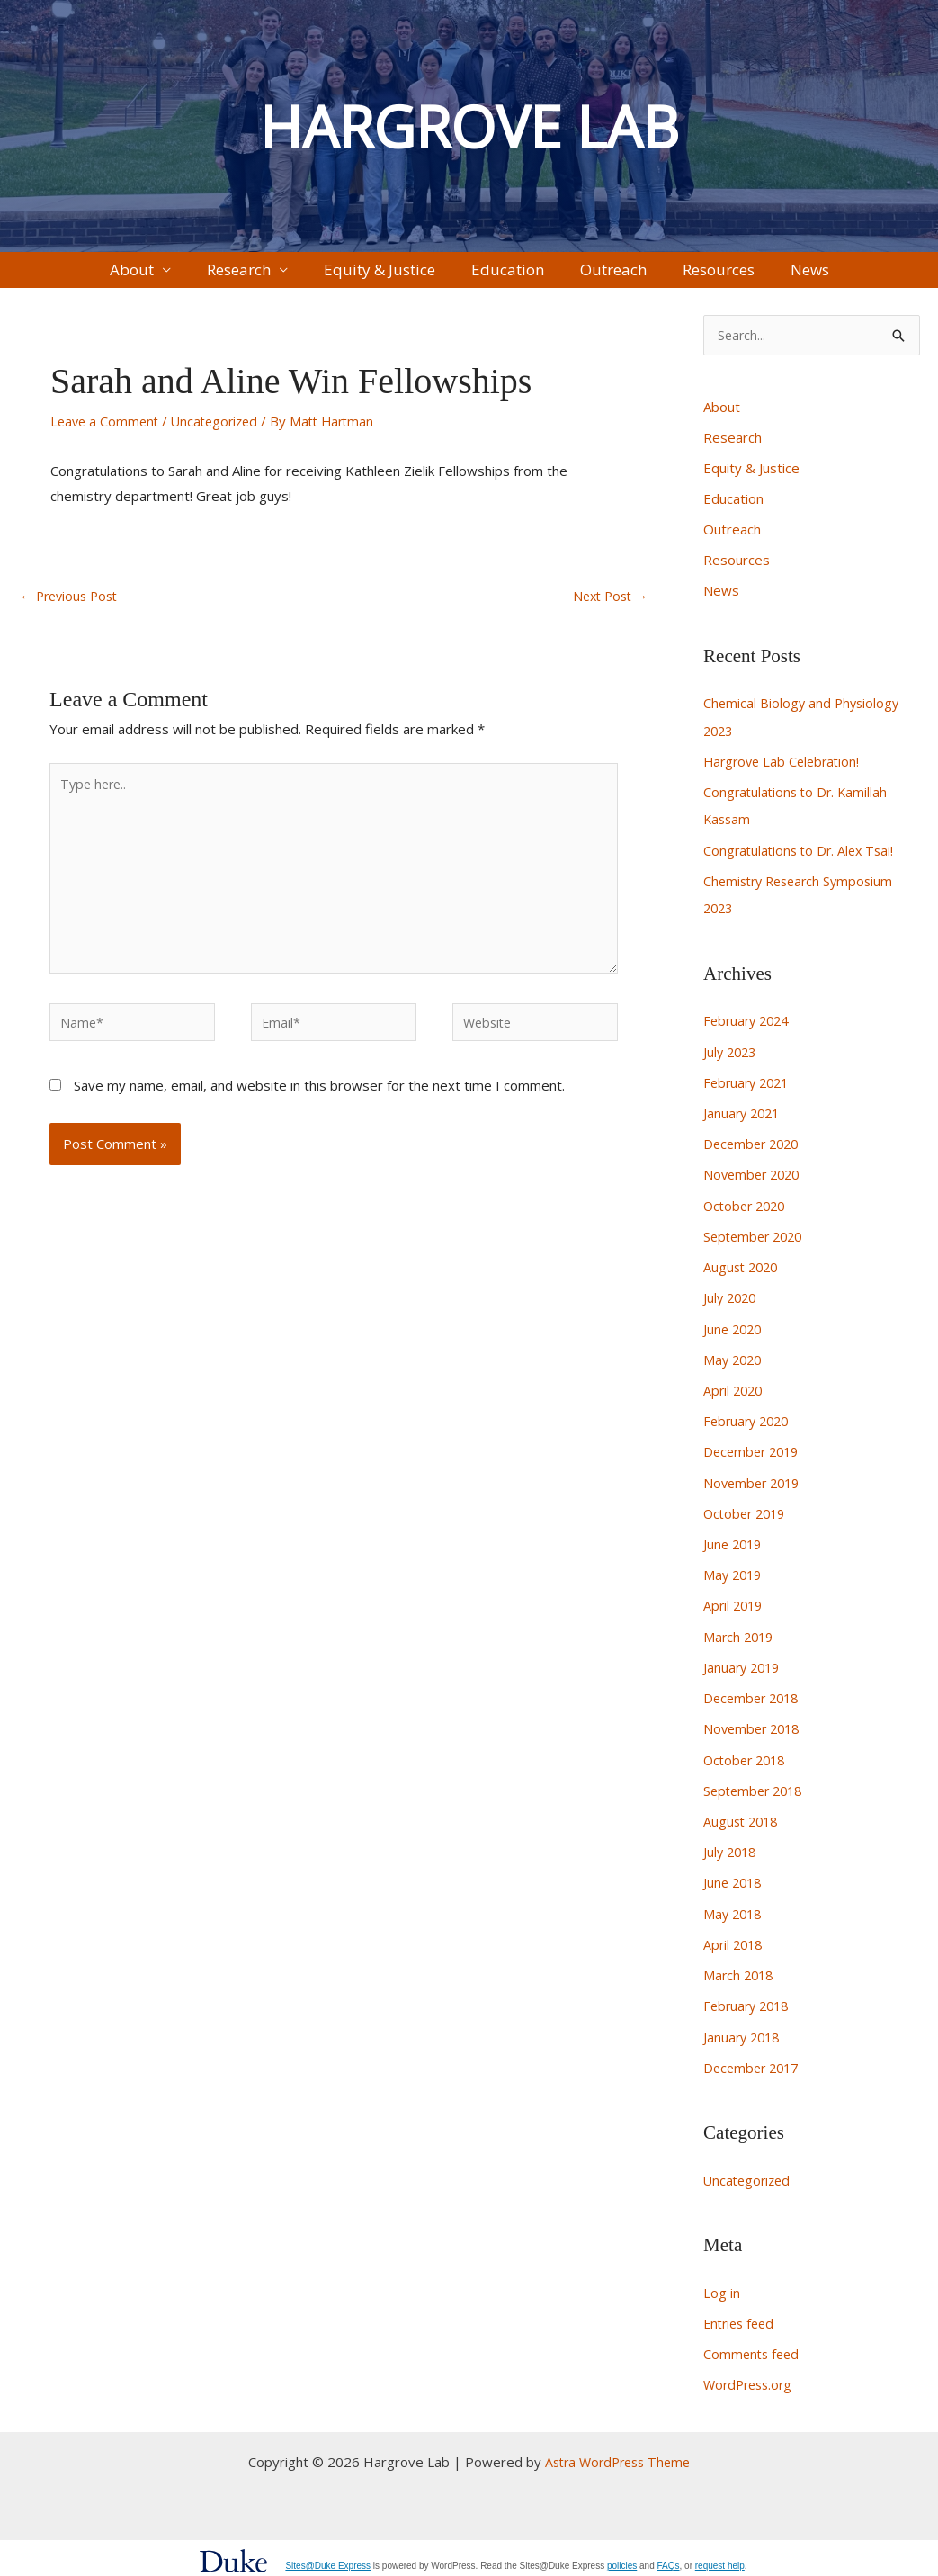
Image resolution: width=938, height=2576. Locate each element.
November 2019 (754, 1485)
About (202, 275)
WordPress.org (751, 2376)
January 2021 (743, 1120)
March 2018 (740, 1970)
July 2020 (731, 1302)
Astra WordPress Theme (617, 2454)
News (739, 275)
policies (622, 2558)
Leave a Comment (106, 434)
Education (507, 275)
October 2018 (747, 1758)
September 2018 (756, 1788)
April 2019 (734, 1606)
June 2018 (734, 1880)
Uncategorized (221, 434)
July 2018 (731, 1849)
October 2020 (747, 1211)
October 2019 (747, 1515)
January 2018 (743, 2031)
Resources (672, 275)
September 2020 (756, 1242)
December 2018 (754, 1697)
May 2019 (734, 1575)
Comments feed (753, 2347)
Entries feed (741, 2316)
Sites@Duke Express (328, 2558)
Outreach (590, 275)
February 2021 (749, 1090)
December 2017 (754, 2061)
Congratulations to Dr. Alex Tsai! (802, 859)
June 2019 (734, 1545)
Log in (721, 2285)
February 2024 (749, 1029)
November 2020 (754, 1180)
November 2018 (754, 1728)
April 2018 (734, 1940)
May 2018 (734, 1909)
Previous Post (72, 609)
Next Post (607, 609)
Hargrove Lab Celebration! (785, 772)
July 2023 (731, 1059)
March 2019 (740, 1637)
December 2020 (754, 1151)
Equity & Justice (403, 275)
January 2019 (743, 1666)
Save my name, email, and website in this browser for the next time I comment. (319, 1113)
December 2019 (754, 1454)
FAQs (668, 2558)
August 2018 (742, 1818)
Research (285, 275)
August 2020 (742, 1272)
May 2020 (734, 1363)
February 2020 (749, 1423)
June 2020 (734, 1333)
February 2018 (749, 2001)
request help (720, 2558)
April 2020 (734, 1394)
